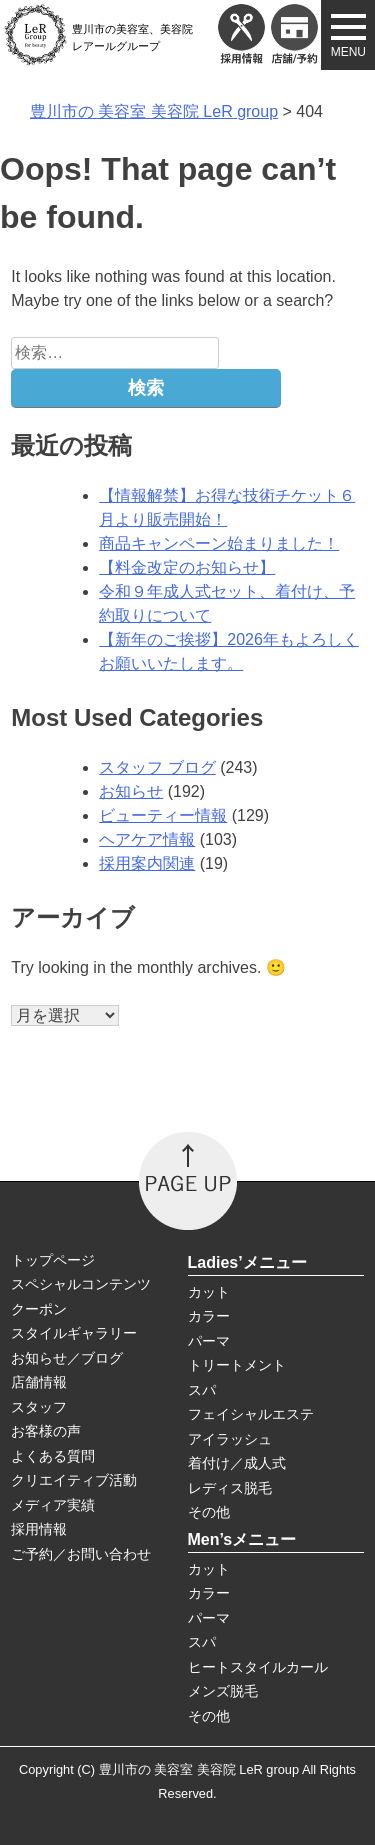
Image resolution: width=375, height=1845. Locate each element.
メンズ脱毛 (223, 1691)
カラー (209, 1316)
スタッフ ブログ (157, 767)
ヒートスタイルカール (258, 1667)
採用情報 (39, 1529)
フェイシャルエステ (251, 1414)
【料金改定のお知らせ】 (187, 567)
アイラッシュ (230, 1439)
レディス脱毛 (230, 1488)
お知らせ (131, 791)
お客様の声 (46, 1431)
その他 (209, 1512)
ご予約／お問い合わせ (81, 1554)
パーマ (209, 1341)
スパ (202, 1390)
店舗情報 (39, 1382)
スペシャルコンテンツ (81, 1284)
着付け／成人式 (237, 1463)
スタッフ (39, 1407)
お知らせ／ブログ (67, 1358)
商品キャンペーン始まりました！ (219, 543)
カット (209, 1292)
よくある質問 (53, 1456)
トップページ (53, 1260)
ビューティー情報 (163, 815)
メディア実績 (53, 1505)
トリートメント (237, 1365)
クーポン (39, 1309)
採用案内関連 (147, 863)
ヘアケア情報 (147, 839)
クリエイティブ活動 (74, 1480)
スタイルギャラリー (74, 1333)
